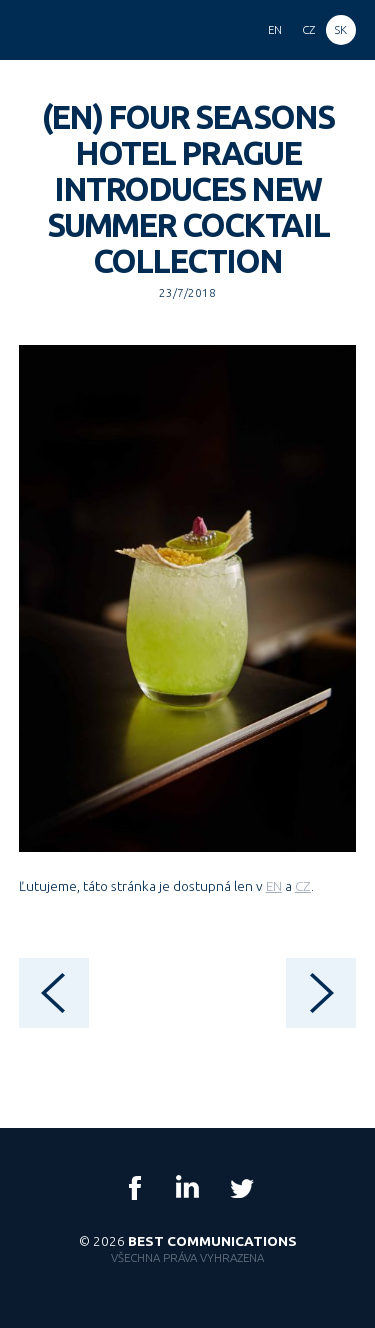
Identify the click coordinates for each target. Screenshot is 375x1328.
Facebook (135, 1188)
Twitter (241, 1188)
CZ (303, 886)
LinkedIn (188, 1188)
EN (274, 886)
